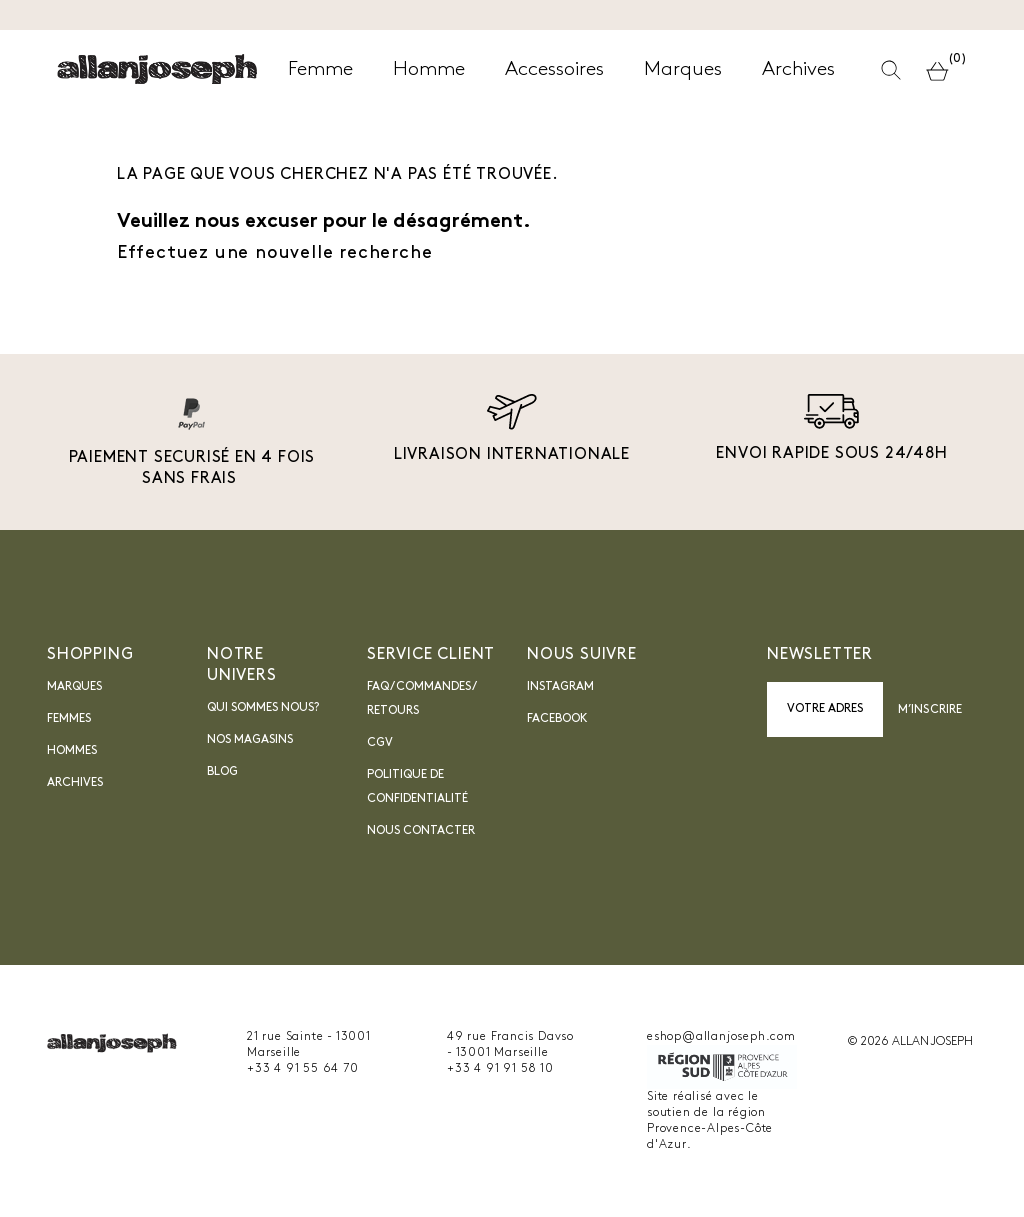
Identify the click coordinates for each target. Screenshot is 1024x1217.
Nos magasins (250, 740)
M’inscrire (930, 710)
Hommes (72, 751)
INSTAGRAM (560, 687)
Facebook (557, 719)
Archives (75, 783)
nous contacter (421, 831)
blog (222, 772)
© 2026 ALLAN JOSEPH (910, 1042)
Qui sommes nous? (263, 708)
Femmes (69, 719)
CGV (380, 743)
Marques (74, 687)
